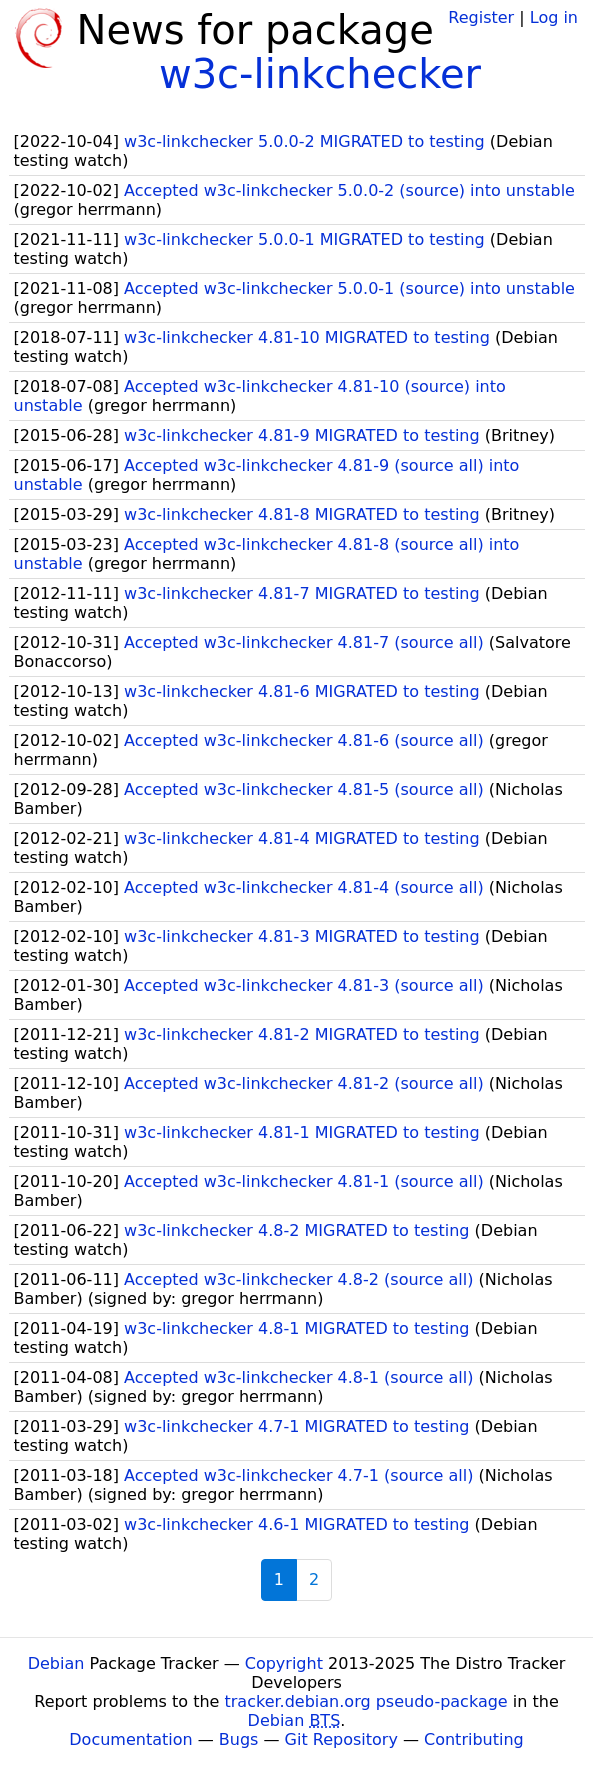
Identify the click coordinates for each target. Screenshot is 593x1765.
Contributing (474, 1739)
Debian (56, 1663)
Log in (554, 17)
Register (481, 17)
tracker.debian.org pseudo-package (366, 1701)
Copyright (284, 1663)
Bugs (239, 1739)
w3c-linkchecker (320, 74)
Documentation (130, 1739)
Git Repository (341, 1739)
